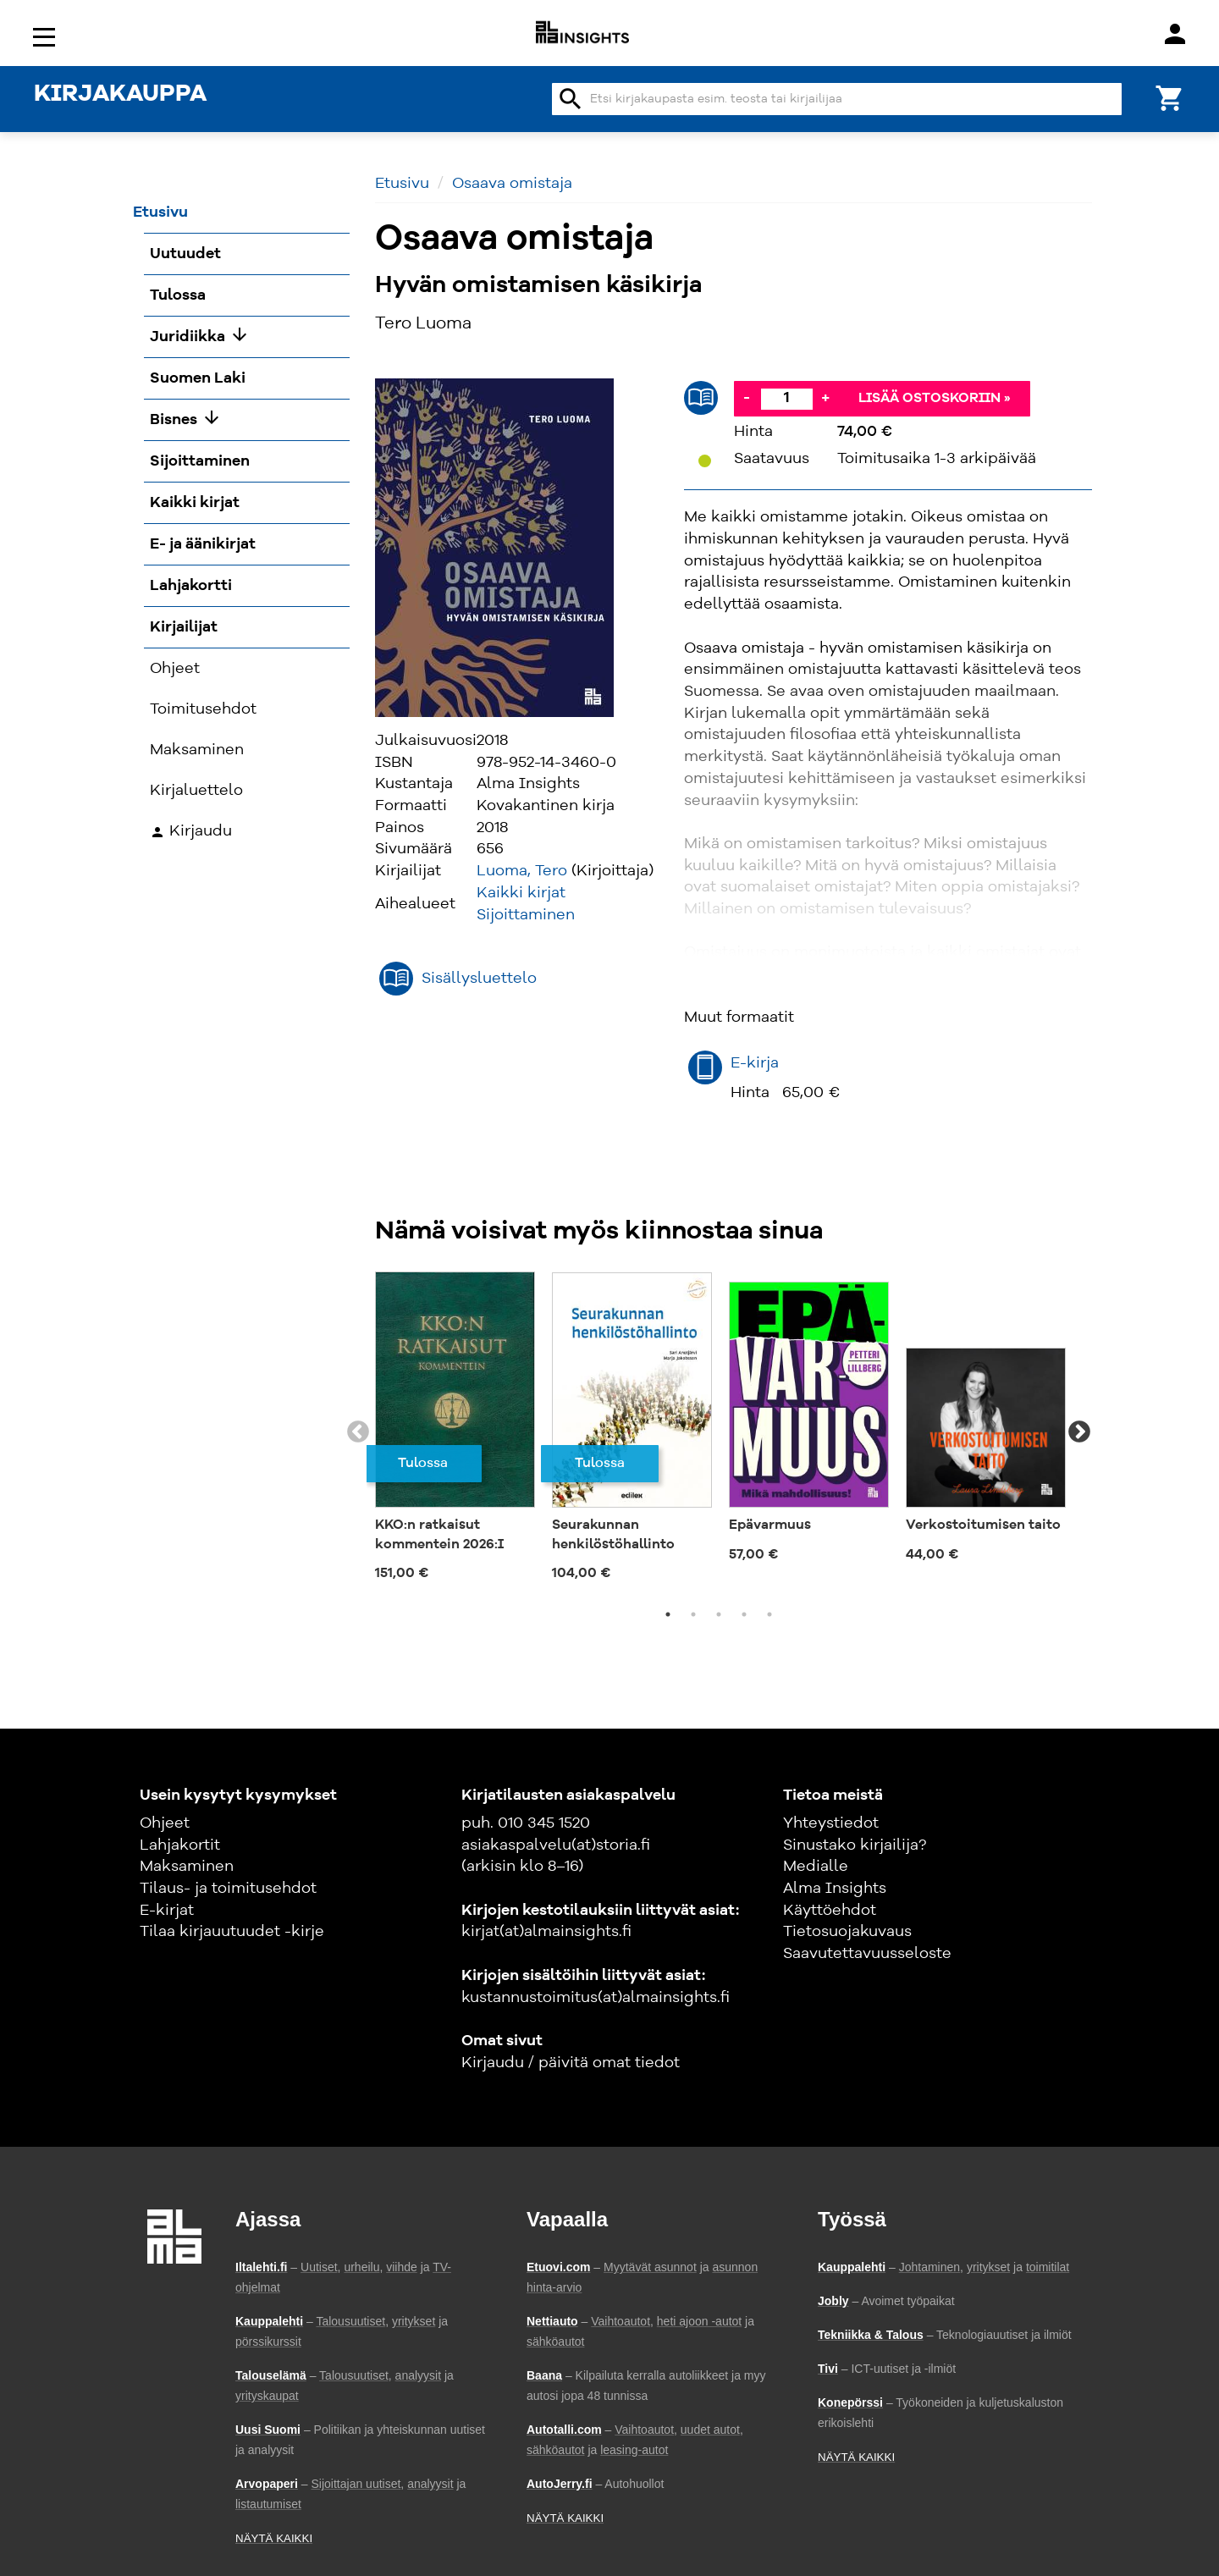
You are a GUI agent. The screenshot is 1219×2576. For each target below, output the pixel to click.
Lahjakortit (180, 1845)
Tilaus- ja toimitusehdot (228, 1888)
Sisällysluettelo (479, 978)
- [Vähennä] (746, 397)
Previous (358, 1432)
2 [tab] (693, 1614)
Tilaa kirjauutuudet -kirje (232, 1931)
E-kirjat (167, 1910)
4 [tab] (744, 1614)
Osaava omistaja (512, 183)
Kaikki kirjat (521, 893)
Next (1079, 1432)
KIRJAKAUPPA (120, 95)
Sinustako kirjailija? (854, 1845)
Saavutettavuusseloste (867, 1953)
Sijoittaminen (526, 915)
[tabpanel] (455, 1432)
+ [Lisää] (825, 397)
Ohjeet (165, 1823)
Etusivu (402, 183)
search (570, 99)
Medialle (815, 1866)
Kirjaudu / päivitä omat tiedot (570, 2063)
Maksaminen (187, 1866)
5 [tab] (769, 1614)
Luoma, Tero (522, 871)
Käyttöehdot (829, 1910)
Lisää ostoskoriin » (934, 398)
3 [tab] (718, 1614)
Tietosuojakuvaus (847, 1931)
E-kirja (755, 1063)
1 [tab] (667, 1614)
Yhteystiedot (831, 1823)
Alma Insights (834, 1888)
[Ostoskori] (1170, 97)
